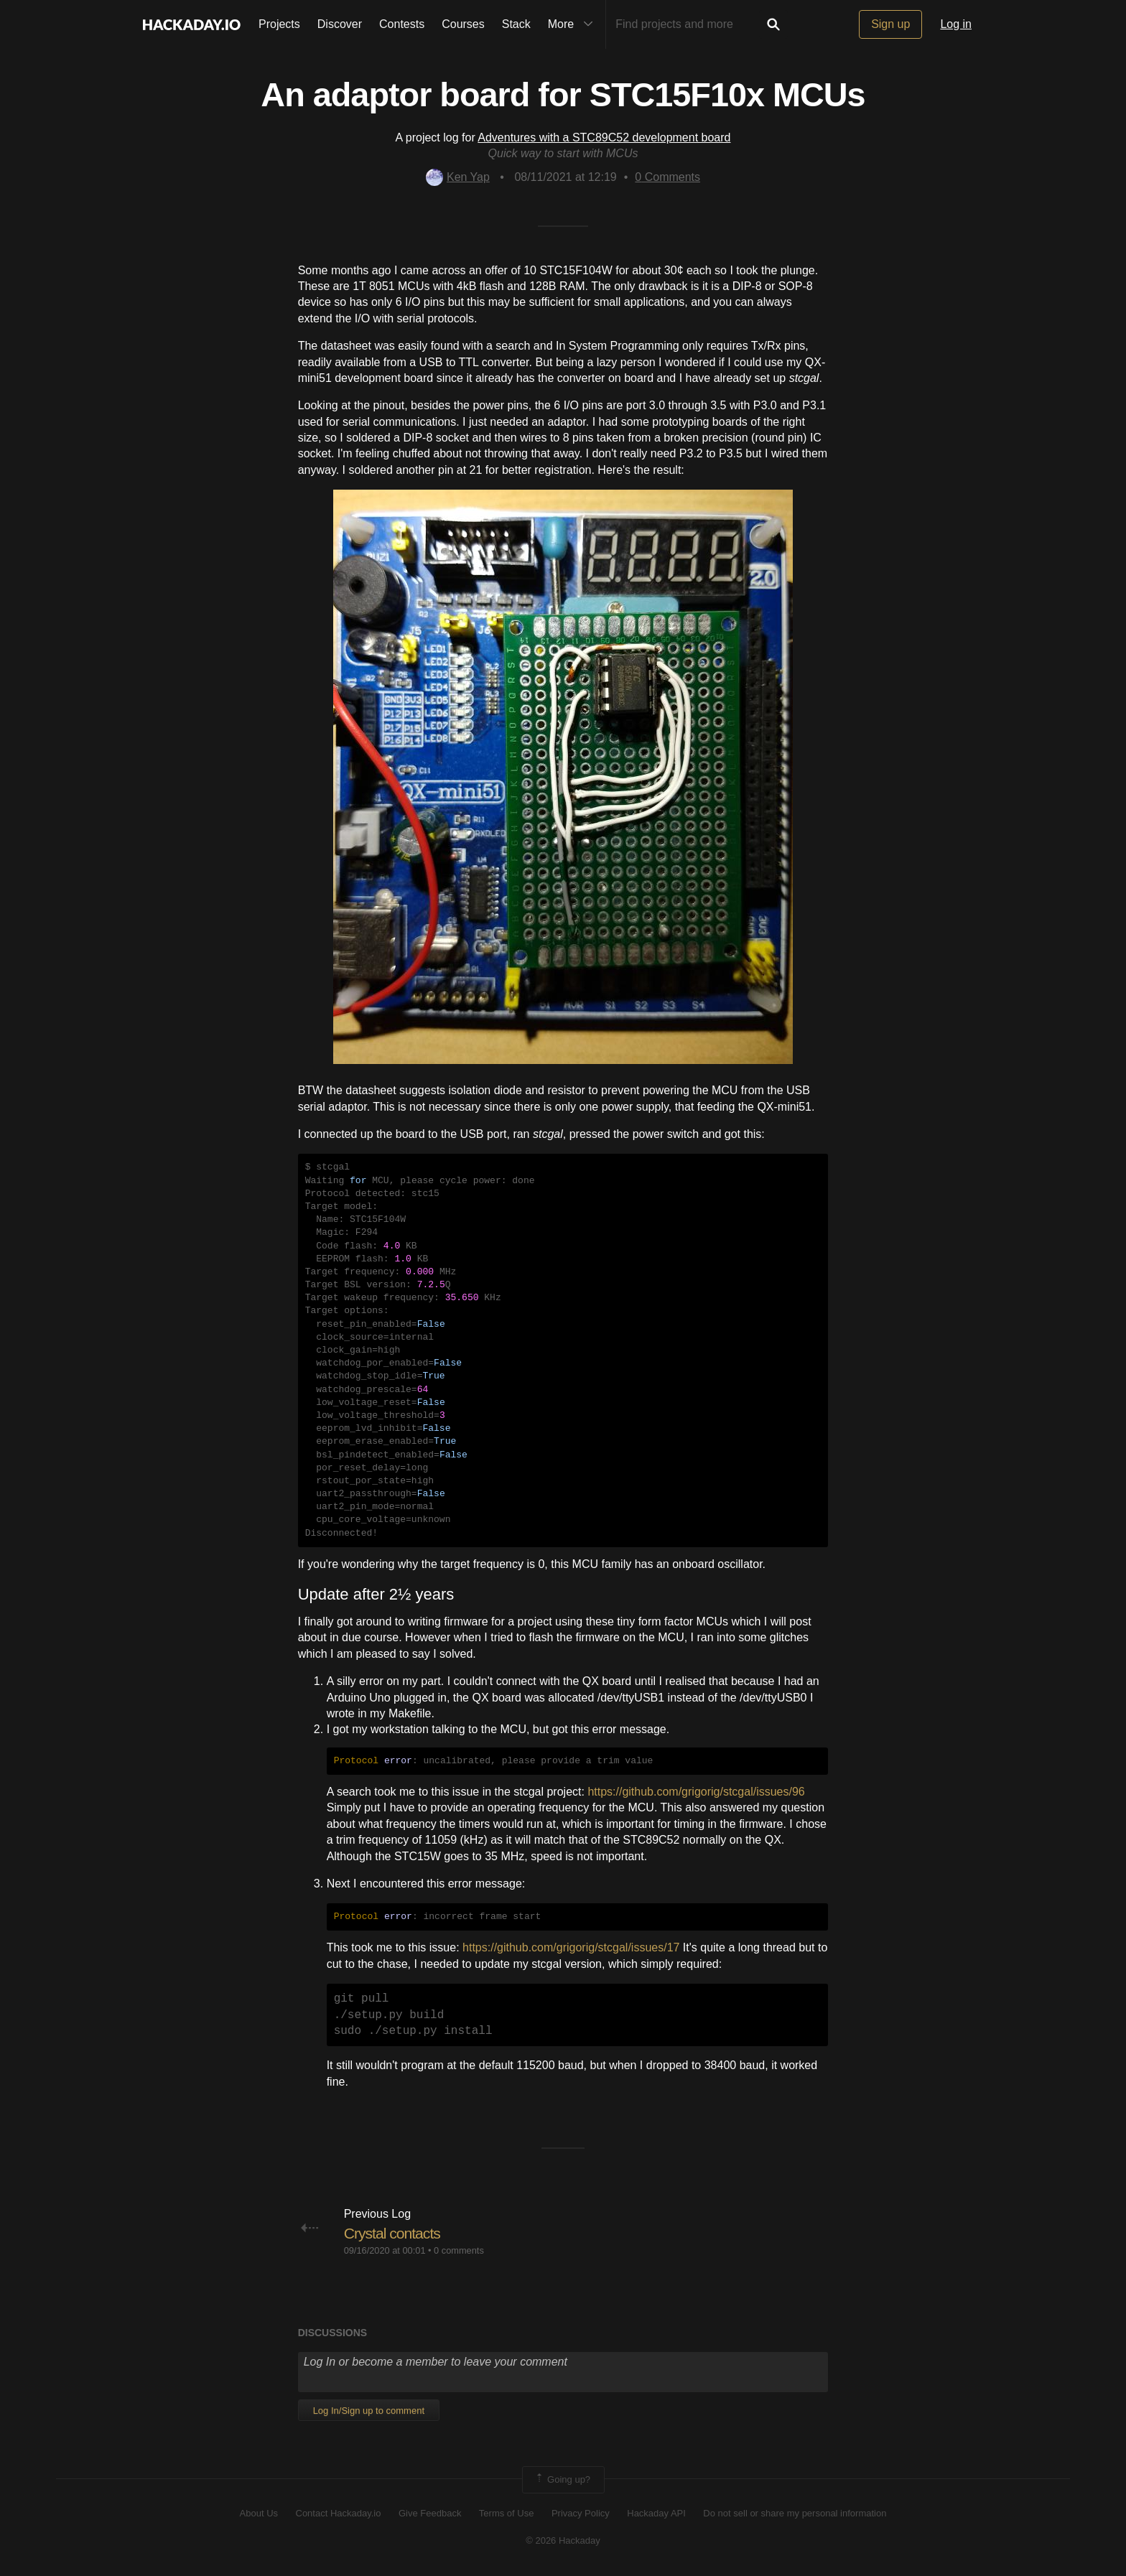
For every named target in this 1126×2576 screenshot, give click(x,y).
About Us (259, 2513)
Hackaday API (656, 2513)
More (574, 24)
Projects (279, 24)
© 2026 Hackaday (563, 2540)
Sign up (890, 24)
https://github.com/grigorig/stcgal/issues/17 (570, 1947)
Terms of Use (506, 2513)
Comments (667, 177)
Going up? (562, 2480)
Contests (401, 24)
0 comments (459, 2250)
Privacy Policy (581, 2513)
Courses (463, 24)
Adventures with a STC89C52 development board (604, 137)
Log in (956, 24)
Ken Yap (458, 177)
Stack (516, 24)
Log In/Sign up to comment (368, 2410)
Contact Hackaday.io (338, 2513)
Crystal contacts (394, 2233)
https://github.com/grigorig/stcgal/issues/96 (695, 1792)
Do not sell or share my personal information (794, 2513)
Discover (339, 24)
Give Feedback (430, 2513)
